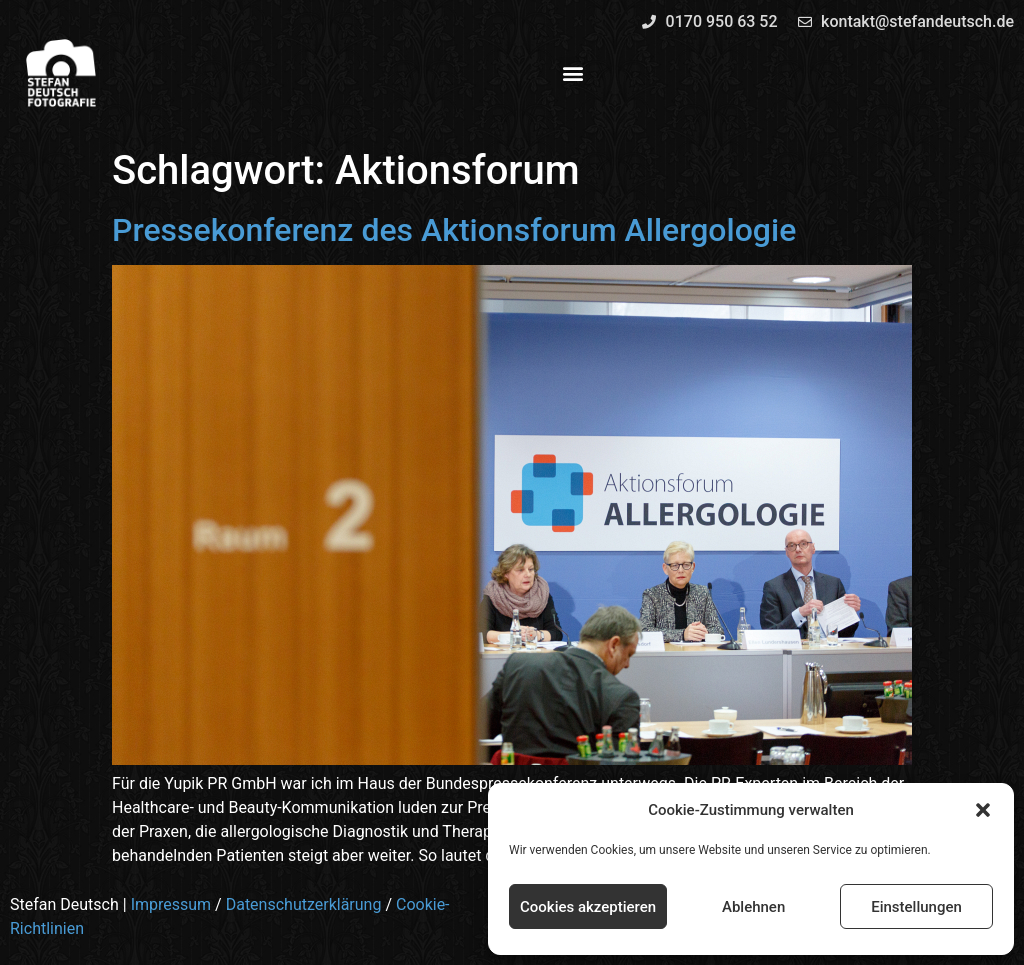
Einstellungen (916, 907)
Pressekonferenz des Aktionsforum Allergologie (454, 230)
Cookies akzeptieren (588, 907)
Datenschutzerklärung (304, 904)
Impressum (171, 904)
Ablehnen (753, 907)
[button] (983, 810)
